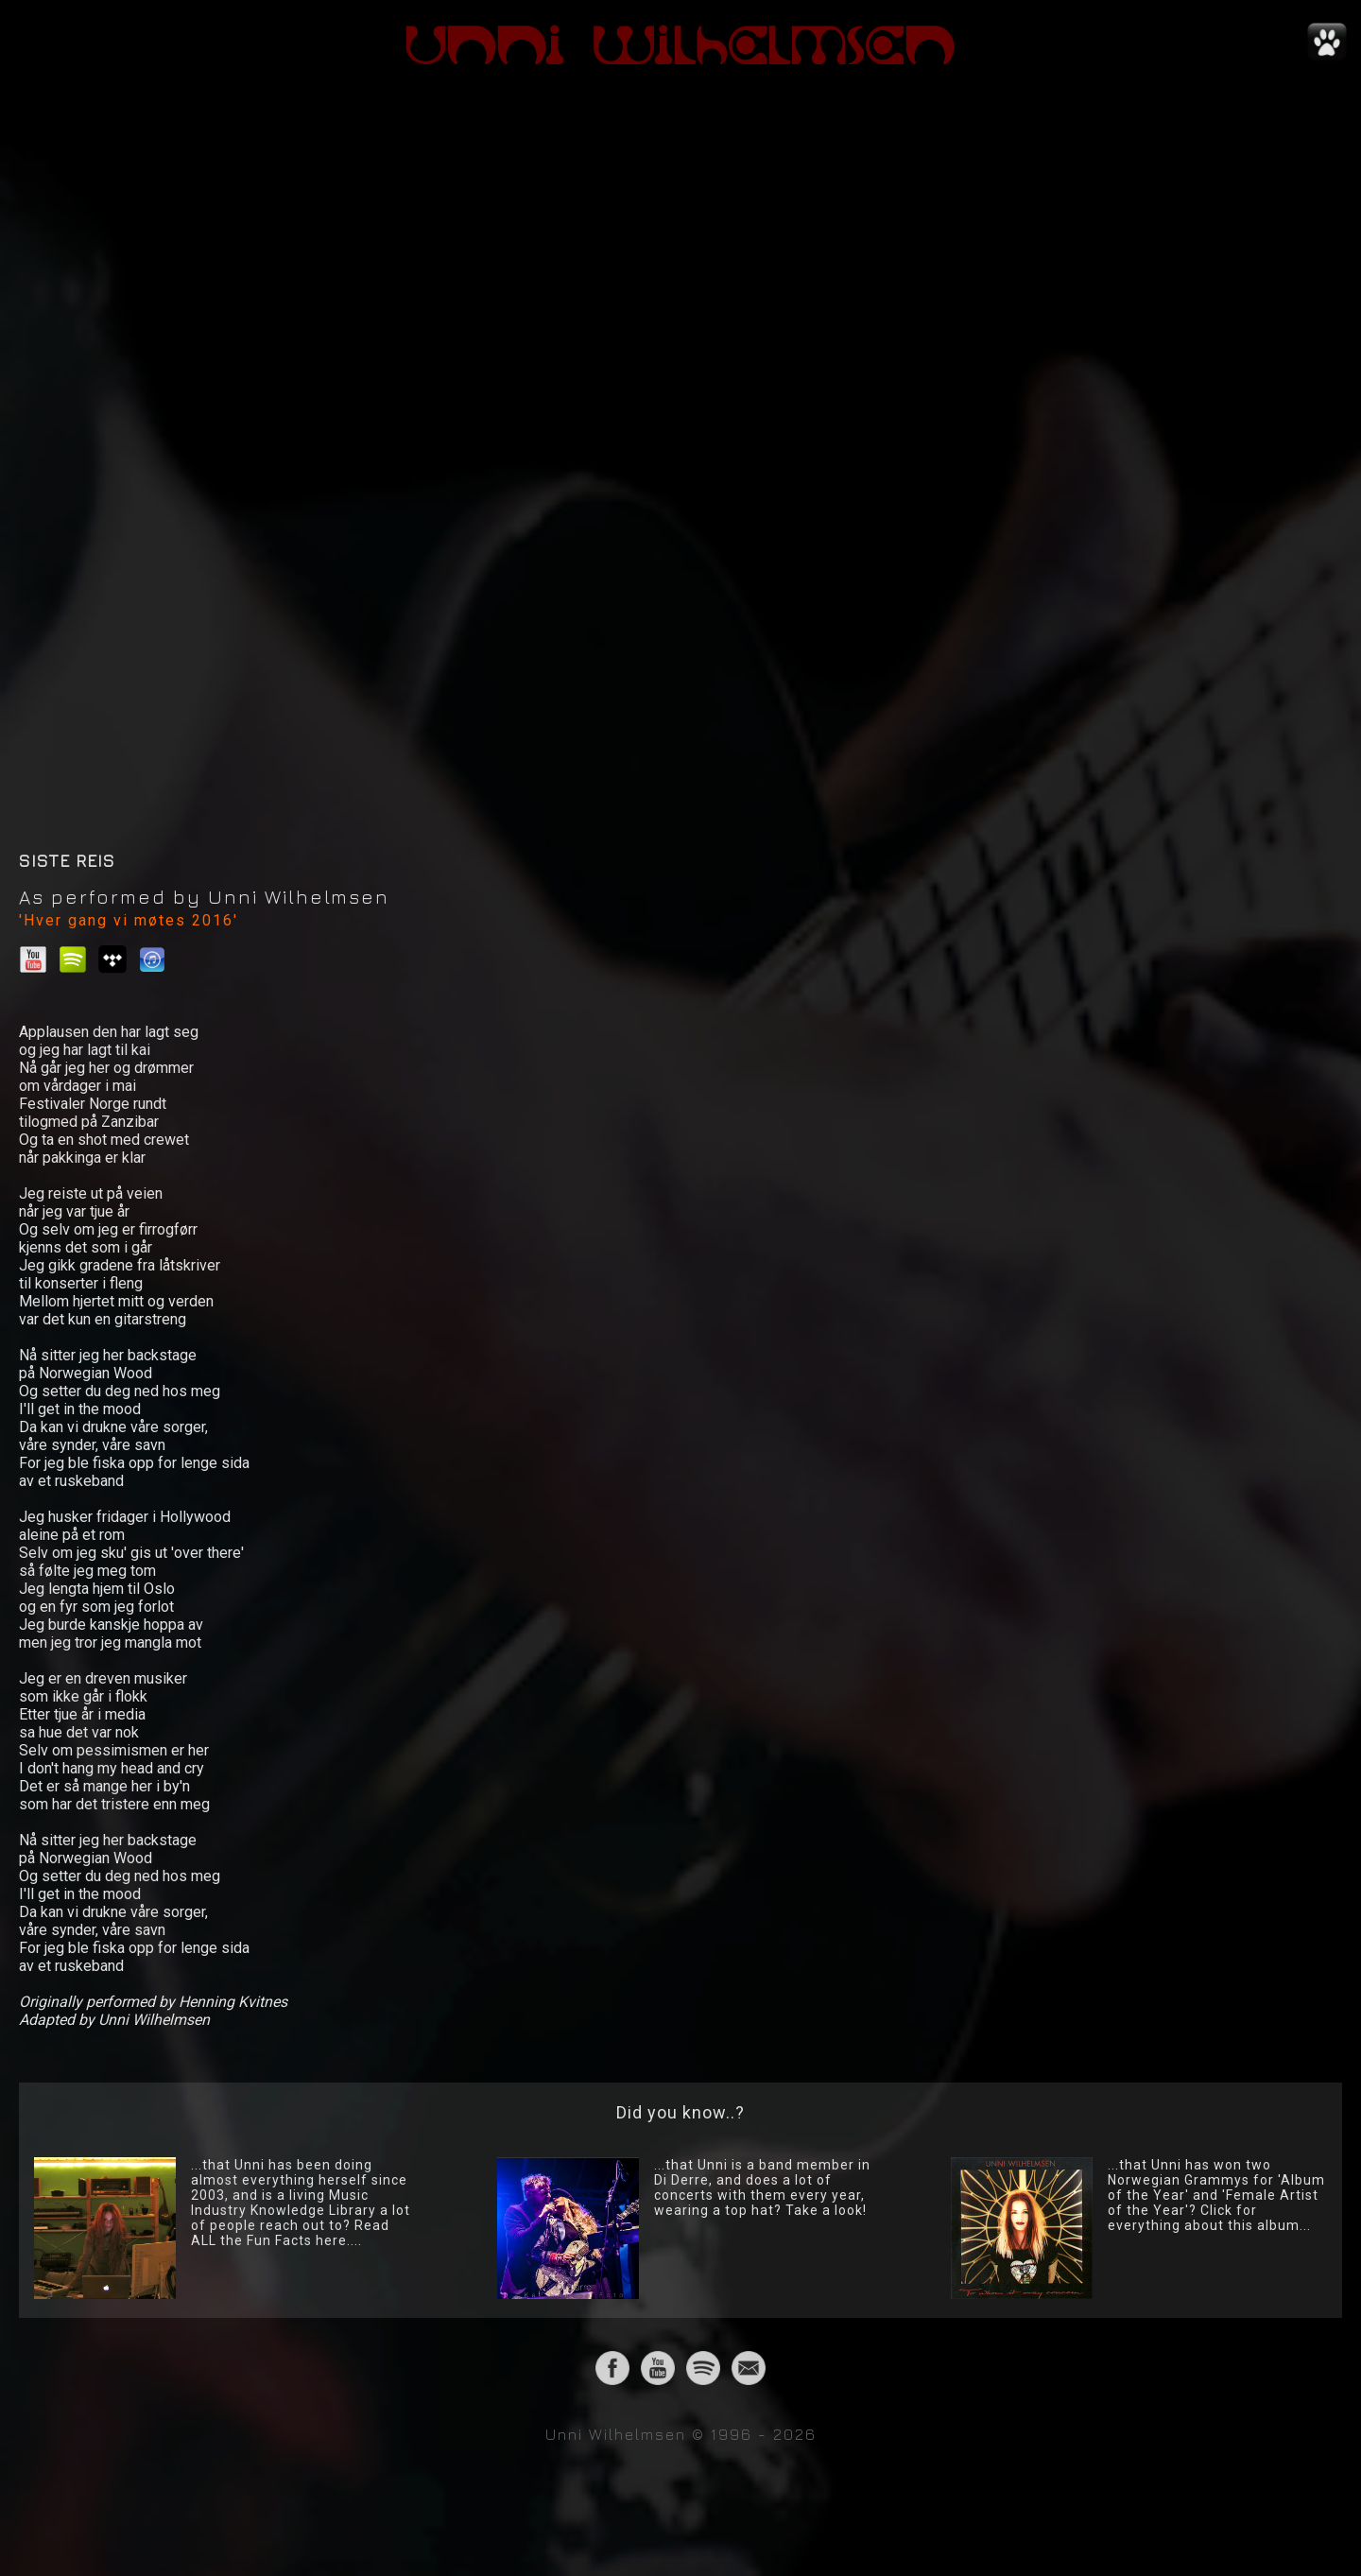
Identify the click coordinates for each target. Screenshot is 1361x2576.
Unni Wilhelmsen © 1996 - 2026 (681, 2434)
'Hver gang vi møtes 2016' (128, 920)
